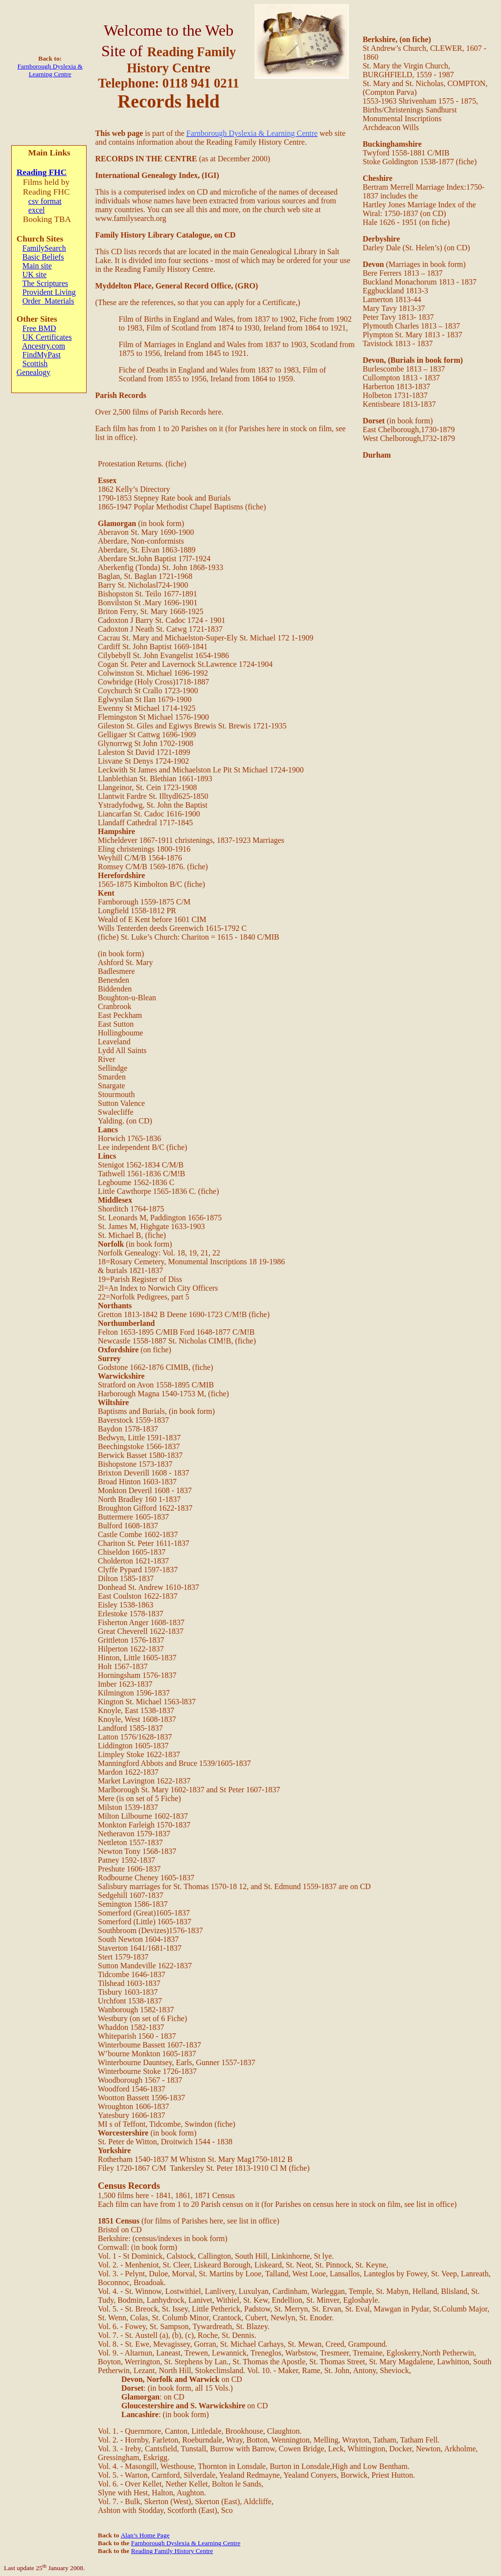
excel (36, 210)
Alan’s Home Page (145, 2535)
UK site (34, 274)
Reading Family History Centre (172, 2550)
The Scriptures (45, 283)
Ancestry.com (43, 346)
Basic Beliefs (43, 257)
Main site (37, 266)
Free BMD (39, 328)
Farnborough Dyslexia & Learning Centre (50, 70)
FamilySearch (44, 248)
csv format (45, 201)
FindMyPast (42, 355)
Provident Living (49, 292)
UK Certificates (47, 337)
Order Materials (48, 301)
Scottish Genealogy (33, 367)
